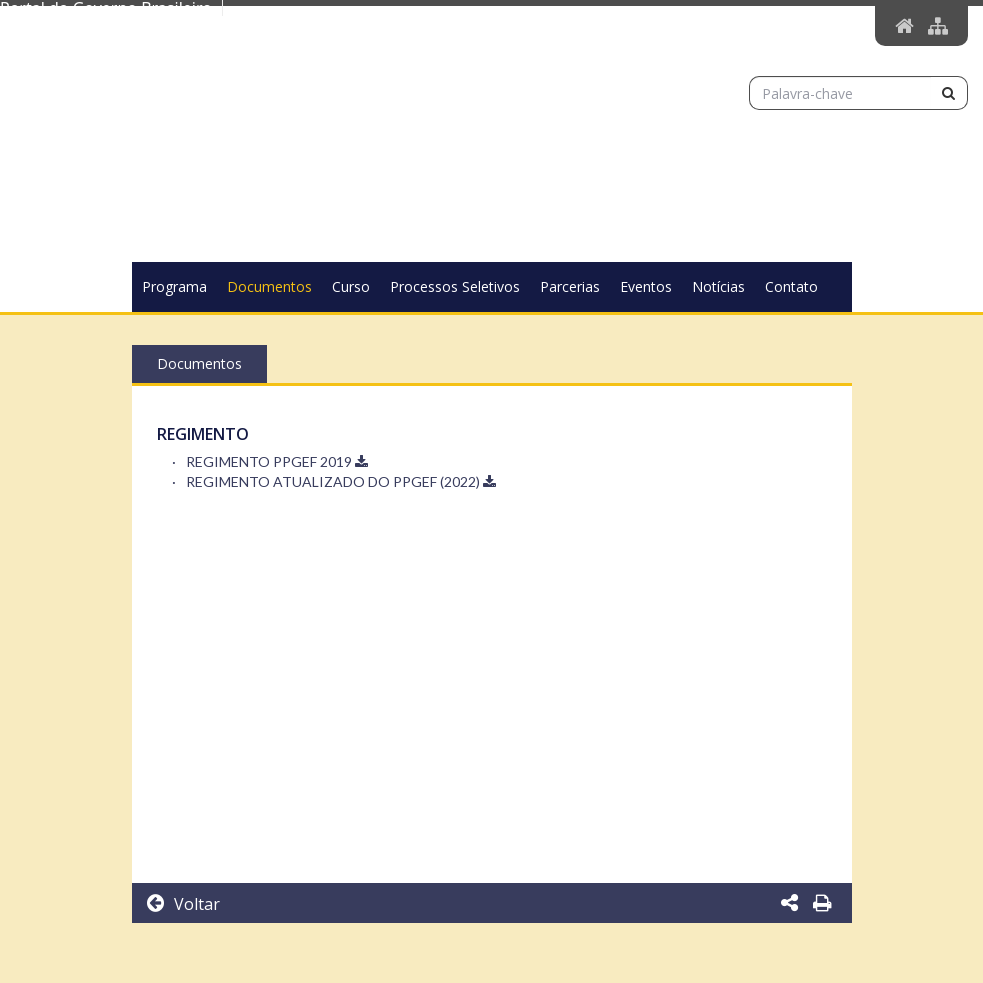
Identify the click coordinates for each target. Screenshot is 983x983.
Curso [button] (351, 286)
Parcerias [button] (570, 286)
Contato (791, 286)
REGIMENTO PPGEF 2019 (277, 461)
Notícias (718, 286)
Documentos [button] (269, 286)
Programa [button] (174, 286)
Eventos (646, 286)
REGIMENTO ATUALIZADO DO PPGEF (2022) (341, 481)
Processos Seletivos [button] (455, 286)
